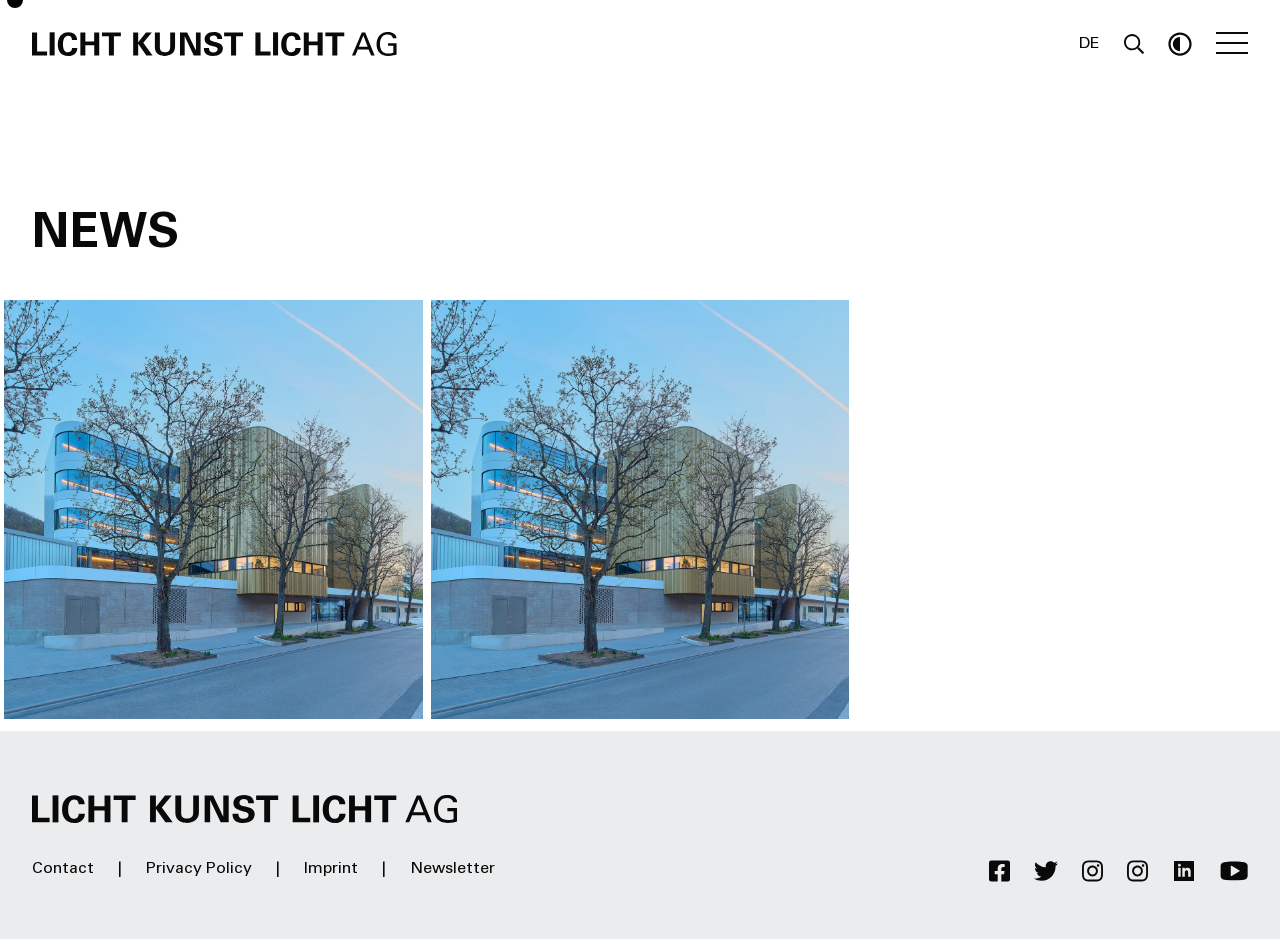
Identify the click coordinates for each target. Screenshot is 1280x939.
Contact (63, 869)
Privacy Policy (199, 869)
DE (1089, 44)
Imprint (331, 869)
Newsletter (452, 869)
